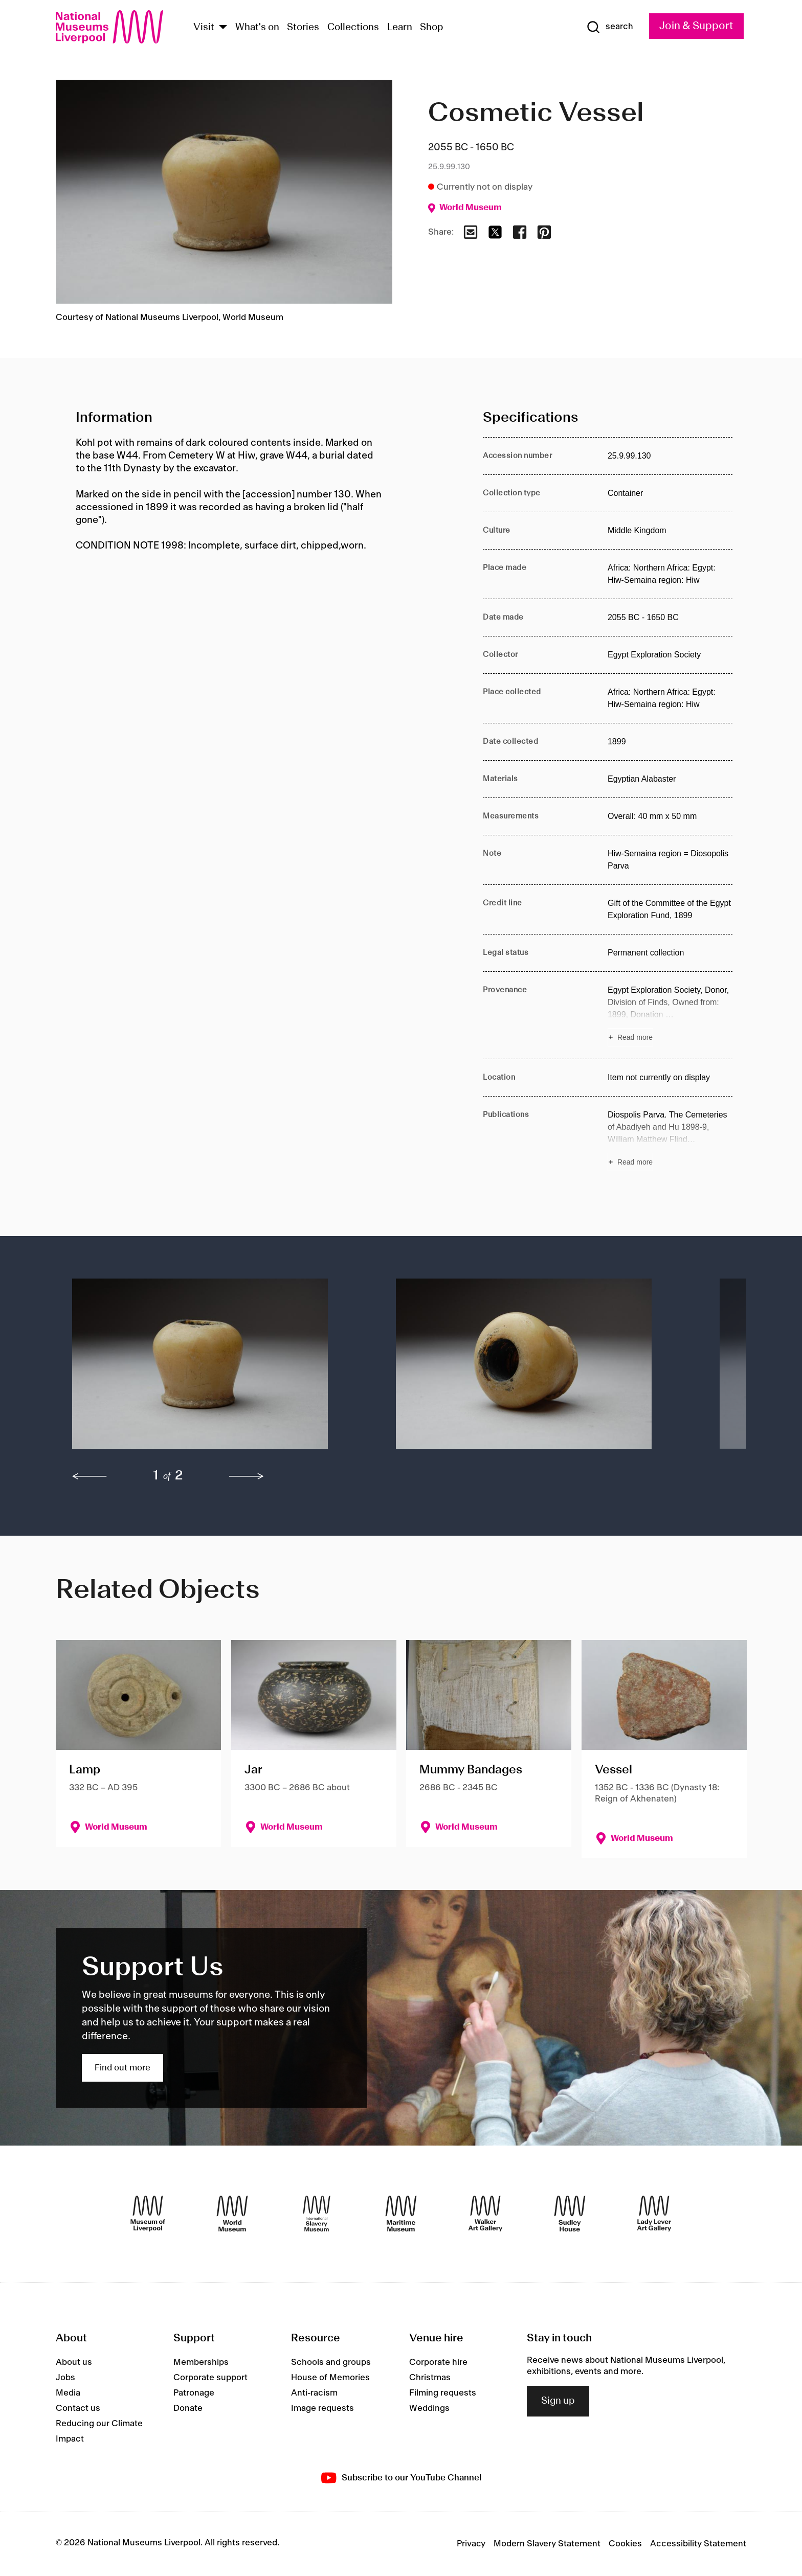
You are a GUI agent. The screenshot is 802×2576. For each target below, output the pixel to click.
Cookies (625, 2543)
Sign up (558, 2401)
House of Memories (330, 2377)
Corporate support (210, 2377)
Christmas (430, 2377)
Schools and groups (331, 2362)
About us (74, 2362)
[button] (213, 1369)
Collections (353, 27)
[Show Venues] (223, 27)
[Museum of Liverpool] (148, 2213)
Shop (431, 27)
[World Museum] (232, 2213)
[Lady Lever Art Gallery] (654, 2213)
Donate (188, 2408)
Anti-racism (314, 2393)
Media (68, 2393)
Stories (303, 27)
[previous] (89, 1476)
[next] (246, 1476)
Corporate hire (438, 2362)
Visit (203, 27)
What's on (257, 27)
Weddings (429, 2408)
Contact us (78, 2408)
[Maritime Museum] (401, 2213)
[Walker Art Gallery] (485, 2213)
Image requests (322, 2408)
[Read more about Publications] (670, 1140)
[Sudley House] (570, 2213)
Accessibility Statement (698, 2543)
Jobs (65, 2377)
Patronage (193, 2393)
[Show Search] (609, 27)
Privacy (471, 2543)
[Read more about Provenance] (670, 1015)
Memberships (201, 2362)
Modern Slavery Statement (547, 2543)
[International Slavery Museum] (316, 2213)
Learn (399, 27)
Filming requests (442, 2393)
